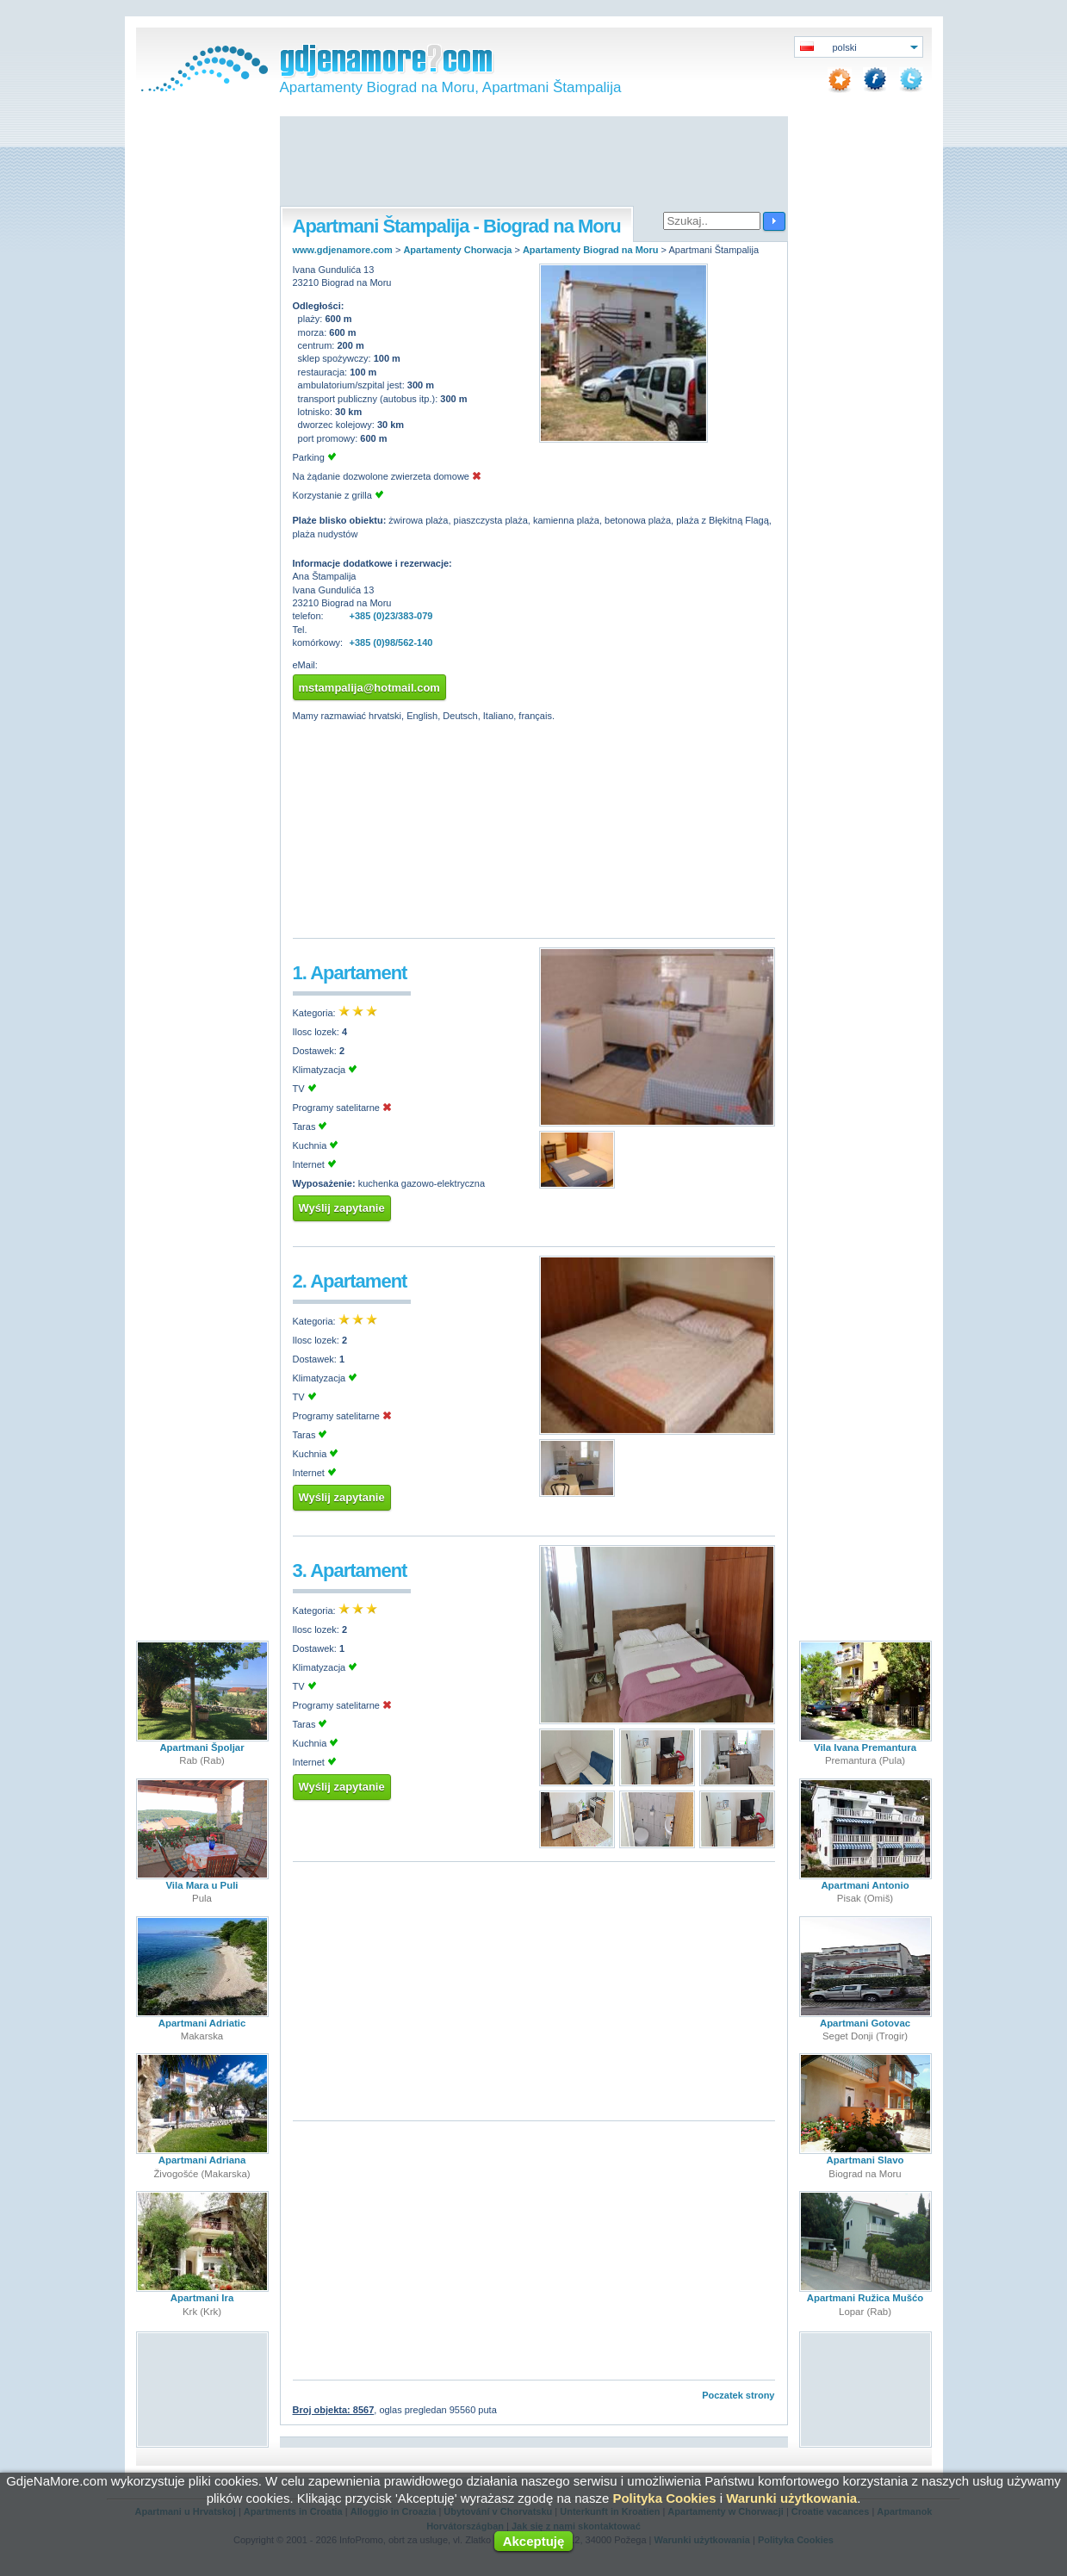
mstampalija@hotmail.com (369, 687)
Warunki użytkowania (791, 2498)
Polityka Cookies (664, 2498)
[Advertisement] (533, 163)
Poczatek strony (738, 2395)
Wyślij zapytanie (342, 1207)
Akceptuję (534, 2541)
